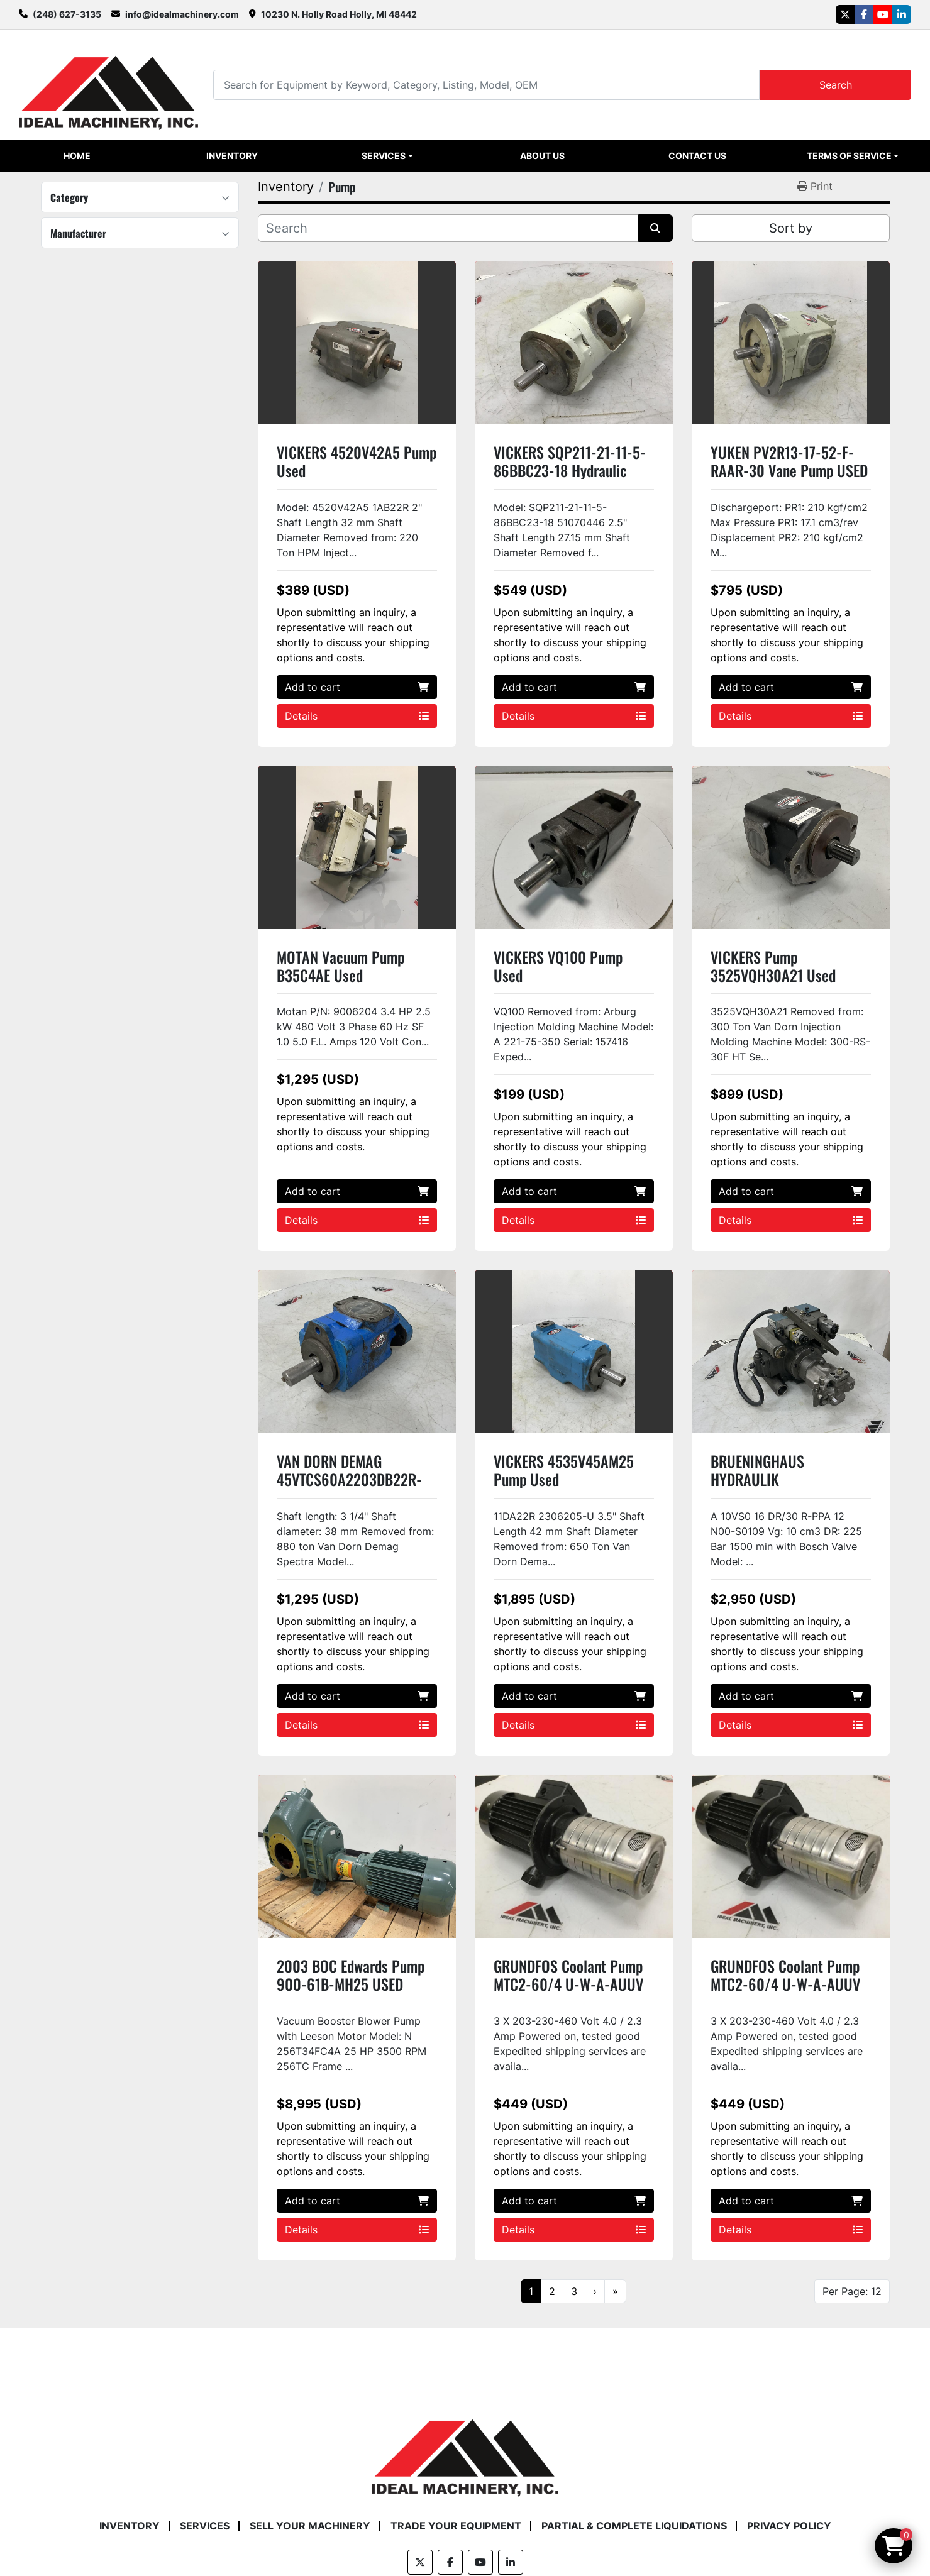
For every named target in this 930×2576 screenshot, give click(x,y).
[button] (387, 156)
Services (384, 155)
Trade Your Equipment (455, 2525)
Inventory (232, 155)
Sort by (790, 228)
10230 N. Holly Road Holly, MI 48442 (339, 14)
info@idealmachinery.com (182, 14)
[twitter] (845, 14)
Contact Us (697, 155)
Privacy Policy (789, 2525)
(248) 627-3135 (67, 14)
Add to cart (357, 687)
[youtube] (882, 14)
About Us (542, 155)
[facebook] (864, 14)
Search (835, 85)
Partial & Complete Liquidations (634, 2525)
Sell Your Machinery (310, 2525)
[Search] (486, 84)
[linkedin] (901, 14)
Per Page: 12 (852, 2291)
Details (357, 716)
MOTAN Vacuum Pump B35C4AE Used (340, 965)
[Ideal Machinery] (465, 2448)
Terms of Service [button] (849, 155)
